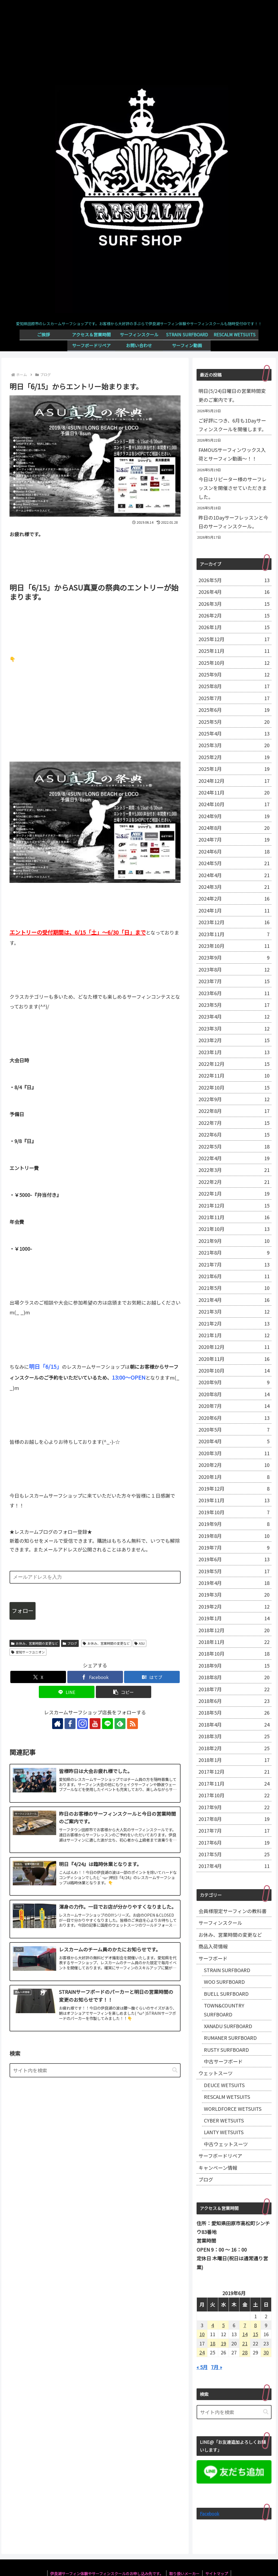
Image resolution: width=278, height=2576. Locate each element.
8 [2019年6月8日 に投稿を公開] (255, 2325)
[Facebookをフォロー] (70, 1723)
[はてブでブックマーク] (152, 1677)
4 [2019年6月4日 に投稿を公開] (212, 2325)
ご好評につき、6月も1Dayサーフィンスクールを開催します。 (232, 425)
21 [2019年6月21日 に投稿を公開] (245, 2343)
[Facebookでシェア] (95, 1677)
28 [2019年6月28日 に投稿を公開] (245, 2352)
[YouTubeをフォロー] (95, 1723)
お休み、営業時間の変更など (34, 1643)
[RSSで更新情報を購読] (132, 1723)
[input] (95, 2070)
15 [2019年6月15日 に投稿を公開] (255, 2334)
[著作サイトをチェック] (57, 1723)
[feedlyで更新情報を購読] (120, 1723)
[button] (123, 1692)
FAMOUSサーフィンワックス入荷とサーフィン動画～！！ (232, 454)
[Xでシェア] (38, 1677)
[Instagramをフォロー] (82, 1723)
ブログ (70, 1643)
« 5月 (202, 2366)
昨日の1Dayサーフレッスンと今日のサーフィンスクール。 (233, 522)
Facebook (209, 2513)
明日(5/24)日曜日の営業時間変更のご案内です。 (232, 395)
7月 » (216, 2366)
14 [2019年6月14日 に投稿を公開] (245, 2334)
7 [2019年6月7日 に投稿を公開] (245, 2325)
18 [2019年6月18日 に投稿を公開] (212, 2343)
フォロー (22, 1611)
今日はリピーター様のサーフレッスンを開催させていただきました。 (232, 488)
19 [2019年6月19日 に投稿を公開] (223, 2343)
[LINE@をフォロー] (107, 1723)
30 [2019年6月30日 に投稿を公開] (266, 2352)
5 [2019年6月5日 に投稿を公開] (223, 2325)
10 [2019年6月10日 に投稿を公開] (202, 2334)
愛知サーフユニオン (28, 1652)
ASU (139, 1643)
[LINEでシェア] (66, 1692)
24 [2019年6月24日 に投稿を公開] (202, 2352)
